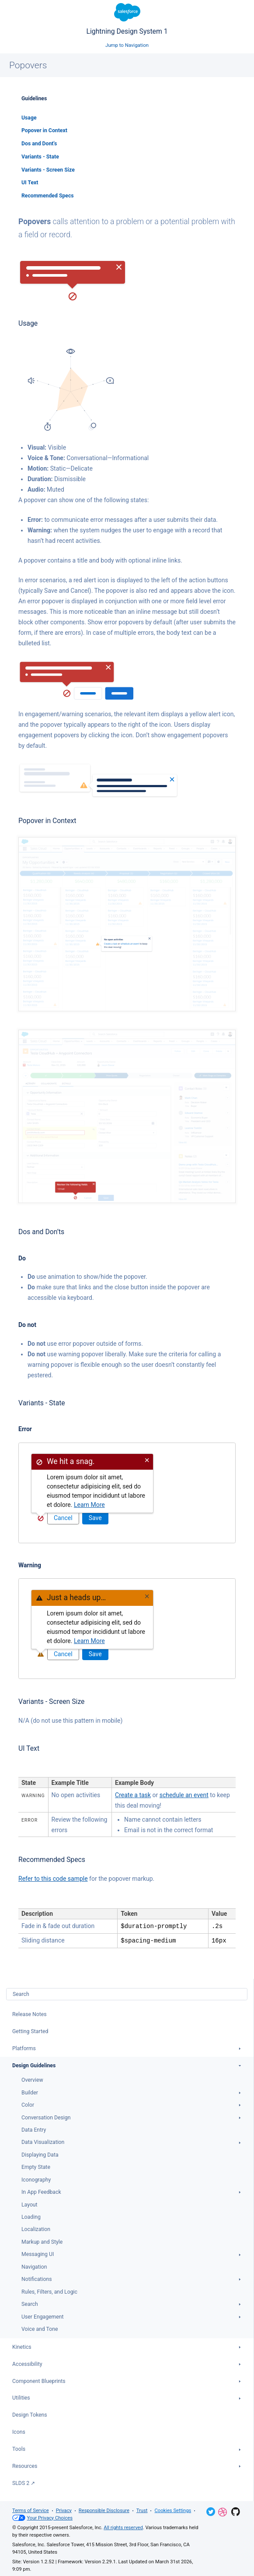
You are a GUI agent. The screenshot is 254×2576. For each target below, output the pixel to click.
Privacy (64, 2510)
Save (95, 1517)
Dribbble (222, 2511)
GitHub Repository (235, 2510)
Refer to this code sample (53, 1878)
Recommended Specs (47, 196)
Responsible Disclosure (104, 2510)
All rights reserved (123, 2527)
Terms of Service (30, 2510)
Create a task (133, 1794)
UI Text (29, 182)
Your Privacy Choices (42, 2517)
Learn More (89, 1504)
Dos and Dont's (39, 144)
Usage (29, 118)
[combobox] (126, 1993)
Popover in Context (44, 130)
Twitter (210, 2510)
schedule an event (184, 1794)
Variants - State (40, 157)
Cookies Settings (172, 2510)
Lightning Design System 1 (127, 19)
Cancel (63, 1517)
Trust (142, 2510)
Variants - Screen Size (48, 170)
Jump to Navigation (127, 45)
